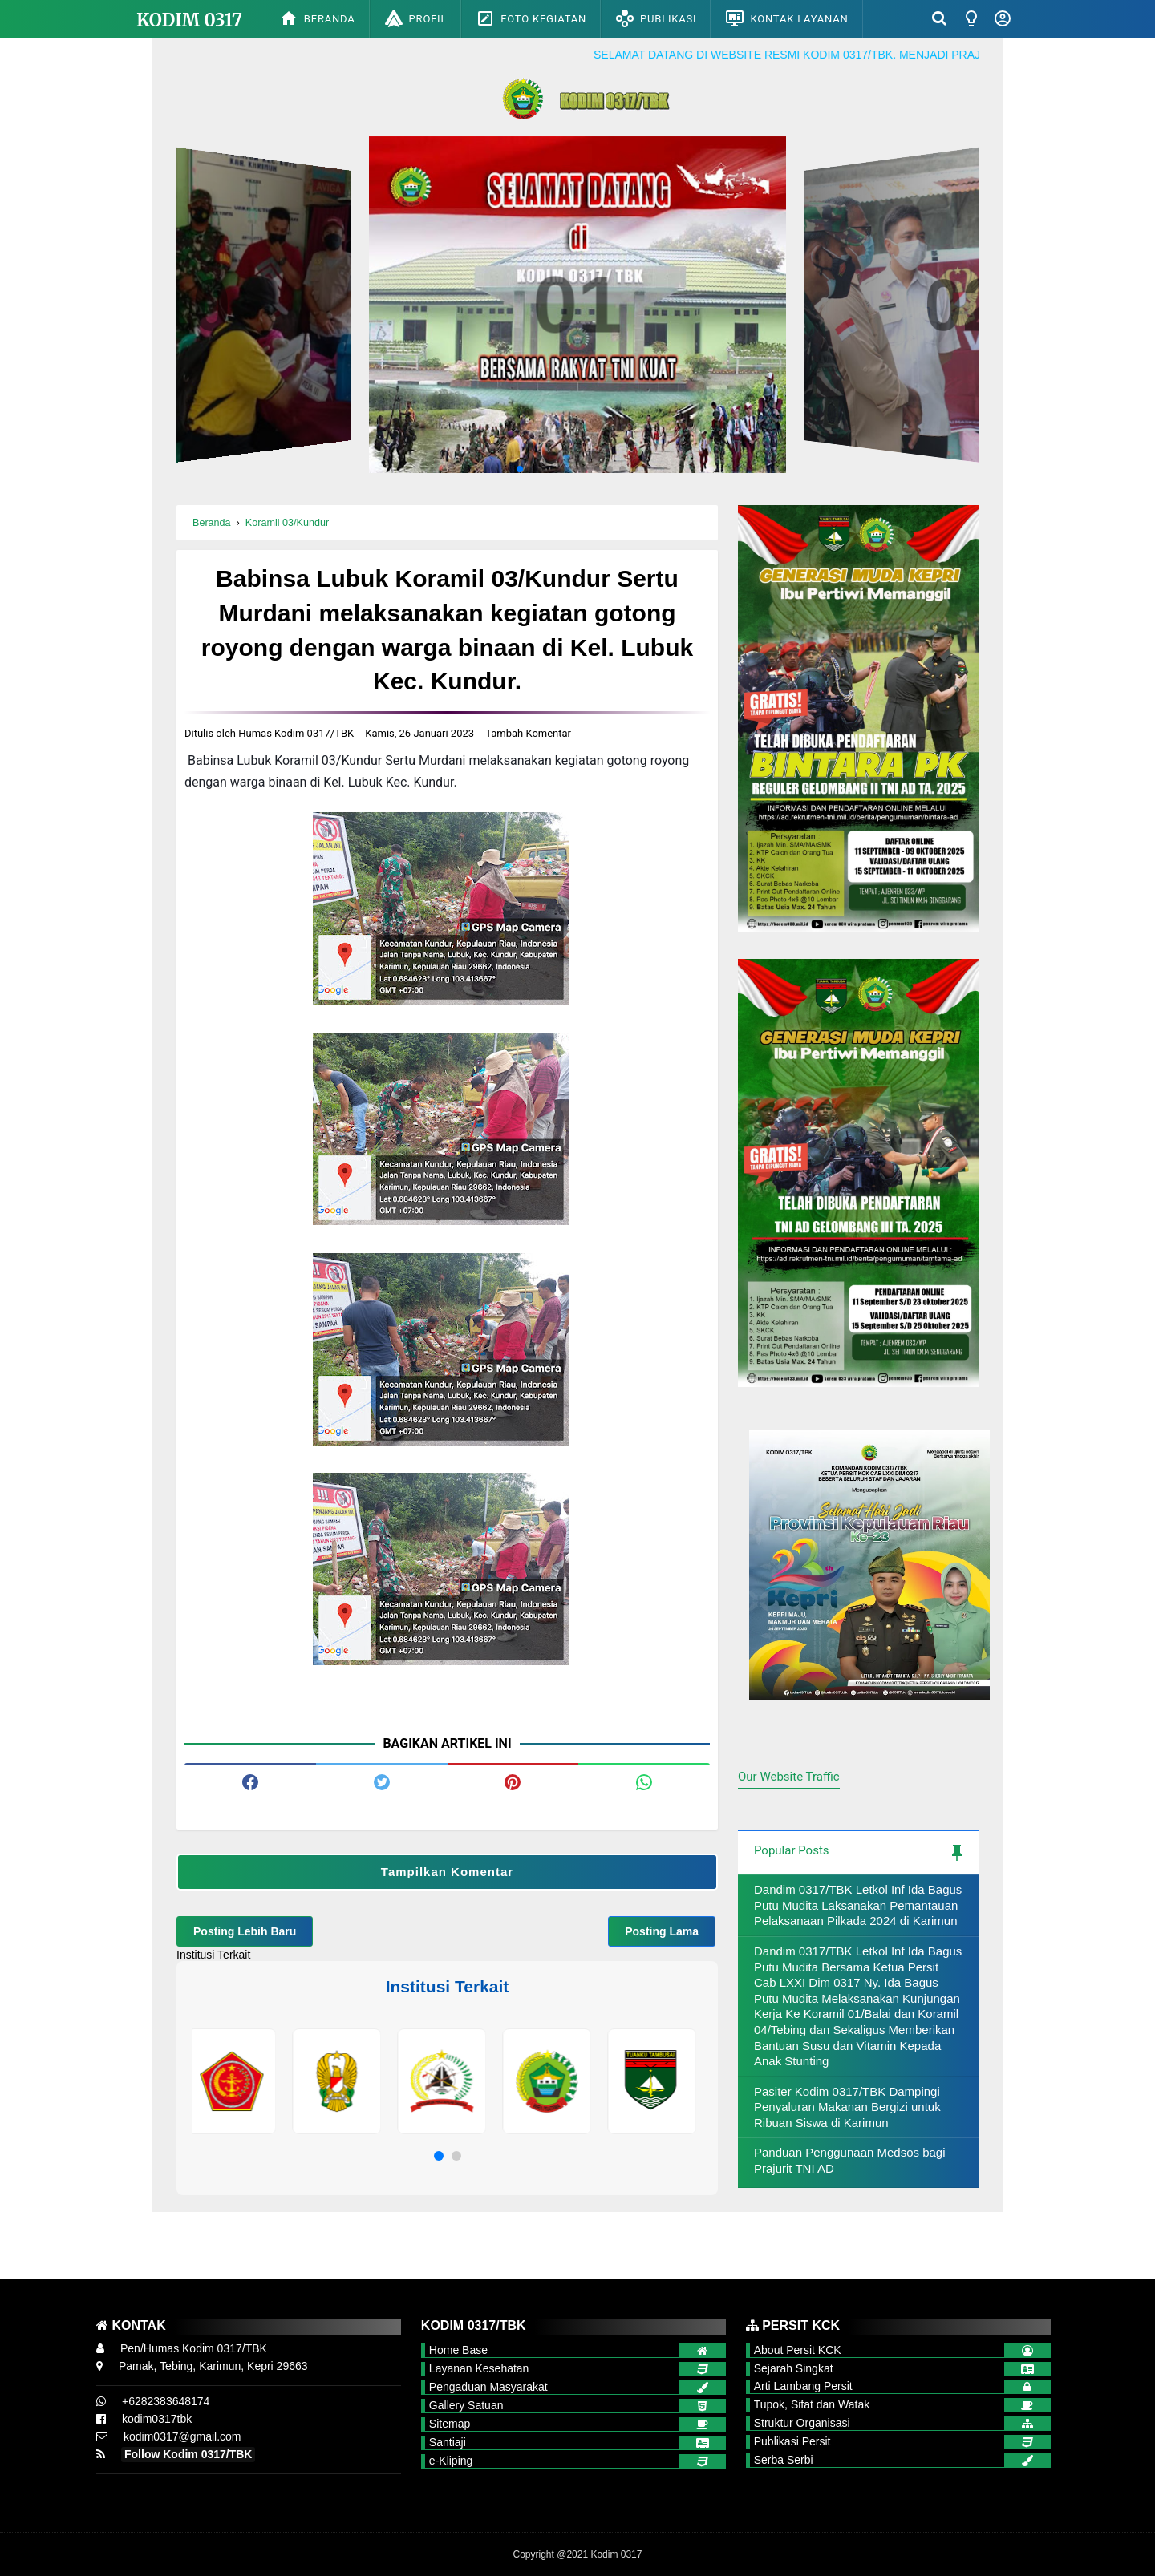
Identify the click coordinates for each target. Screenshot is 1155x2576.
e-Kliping (450, 2460)
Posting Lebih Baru (244, 1931)
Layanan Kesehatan (479, 2368)
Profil (416, 18)
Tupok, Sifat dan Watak (811, 2404)
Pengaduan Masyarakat (488, 2386)
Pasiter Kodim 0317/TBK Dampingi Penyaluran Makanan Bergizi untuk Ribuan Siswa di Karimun (847, 2107)
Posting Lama (662, 1931)
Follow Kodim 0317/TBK (188, 2454)
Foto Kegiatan (531, 18)
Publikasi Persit (792, 2441)
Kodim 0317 (189, 20)
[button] (439, 2156)
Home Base (458, 2349)
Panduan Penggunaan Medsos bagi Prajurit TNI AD (850, 2160)
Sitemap (449, 2423)
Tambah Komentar (528, 733)
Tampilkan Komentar (447, 1871)
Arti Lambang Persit (803, 2386)
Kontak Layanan (786, 18)
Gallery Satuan (466, 2405)
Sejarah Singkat (793, 2368)
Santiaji (447, 2442)
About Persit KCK (797, 2349)
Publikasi (655, 18)
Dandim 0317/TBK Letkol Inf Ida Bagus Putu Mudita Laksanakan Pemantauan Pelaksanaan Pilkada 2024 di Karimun (858, 1904)
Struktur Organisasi (802, 2422)
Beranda (317, 18)
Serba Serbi (783, 2459)
